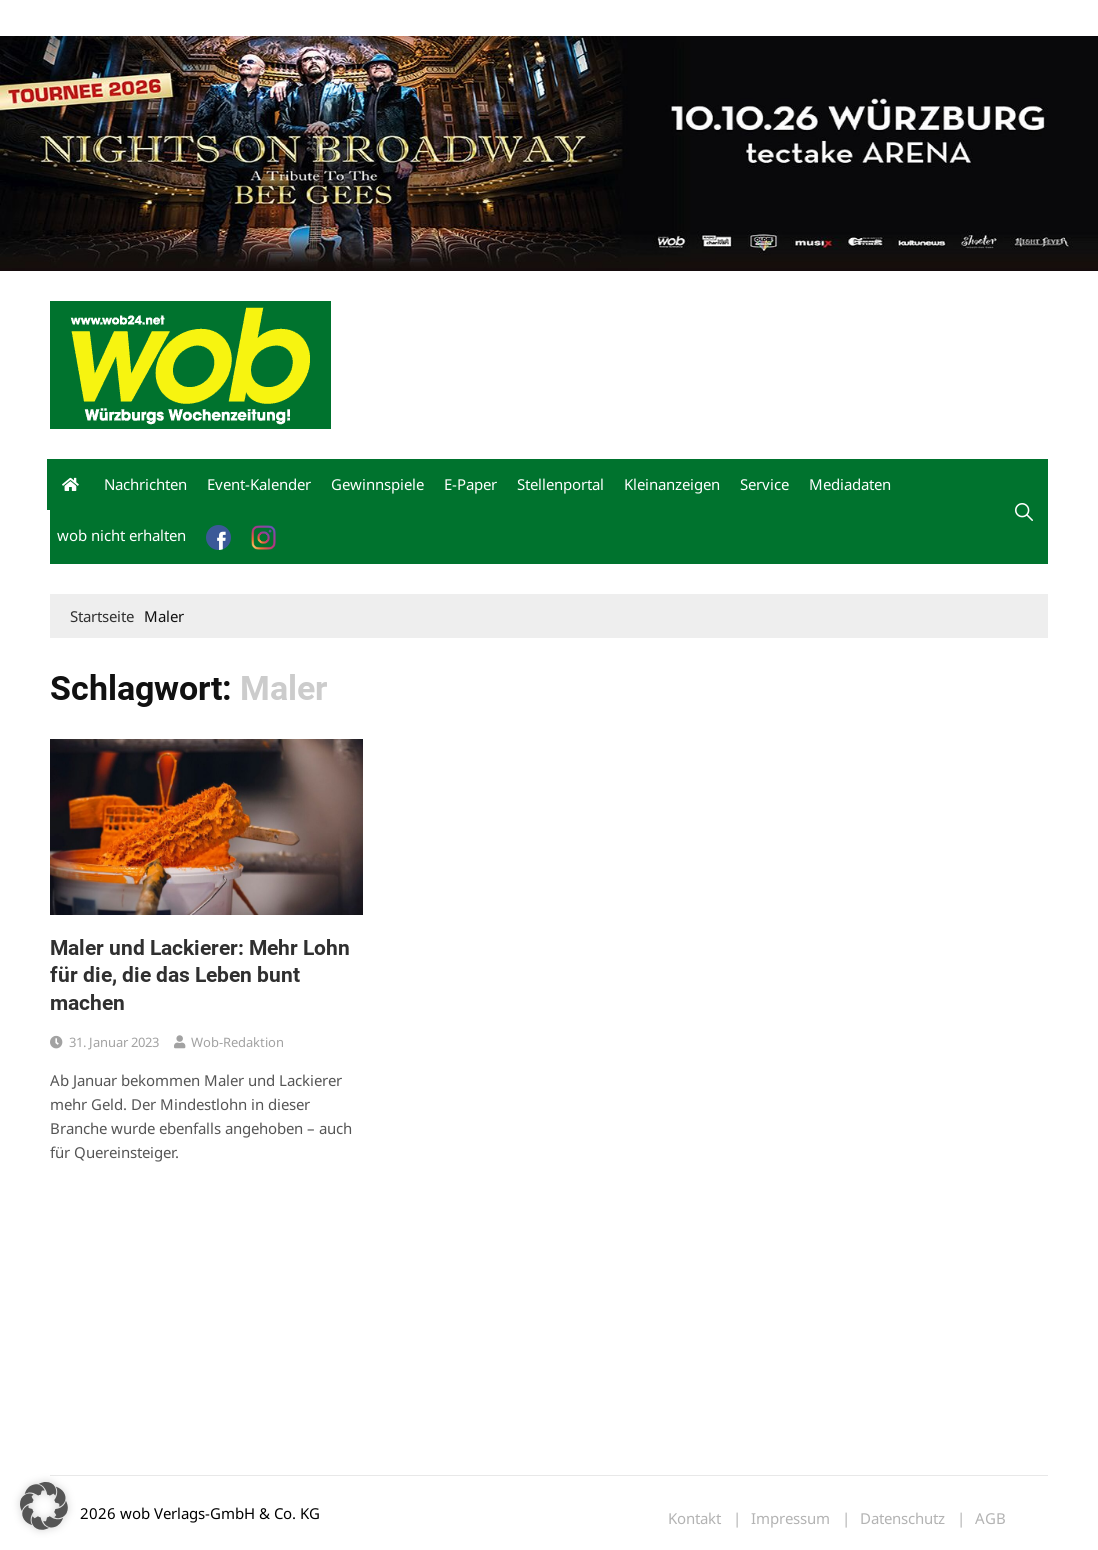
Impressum (346, 18)
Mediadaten (86, 18)
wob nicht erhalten (188, 18)
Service (764, 484)
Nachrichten (145, 484)
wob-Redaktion (237, 1042)
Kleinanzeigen (672, 484)
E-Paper (470, 484)
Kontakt (278, 18)
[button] (1024, 512)
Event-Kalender (259, 484)
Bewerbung (424, 18)
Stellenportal (560, 484)
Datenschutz (902, 1518)
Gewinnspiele (377, 484)
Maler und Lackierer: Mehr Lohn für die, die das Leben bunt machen (200, 975)
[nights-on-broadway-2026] (549, 152)
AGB (990, 1518)
